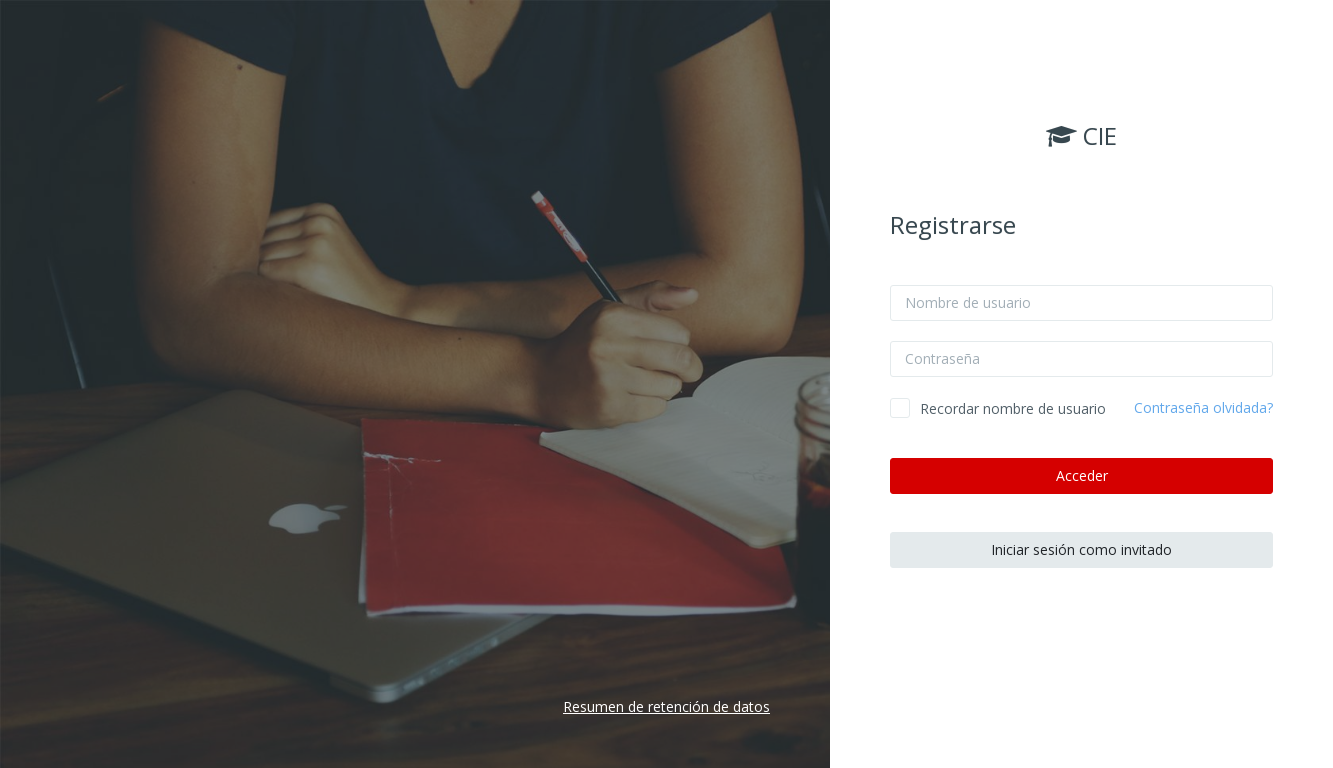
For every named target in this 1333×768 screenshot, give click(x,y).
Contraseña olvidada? (1203, 407)
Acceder (1082, 475)
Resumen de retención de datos (666, 706)
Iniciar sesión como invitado (1081, 549)
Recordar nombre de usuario (1013, 408)
